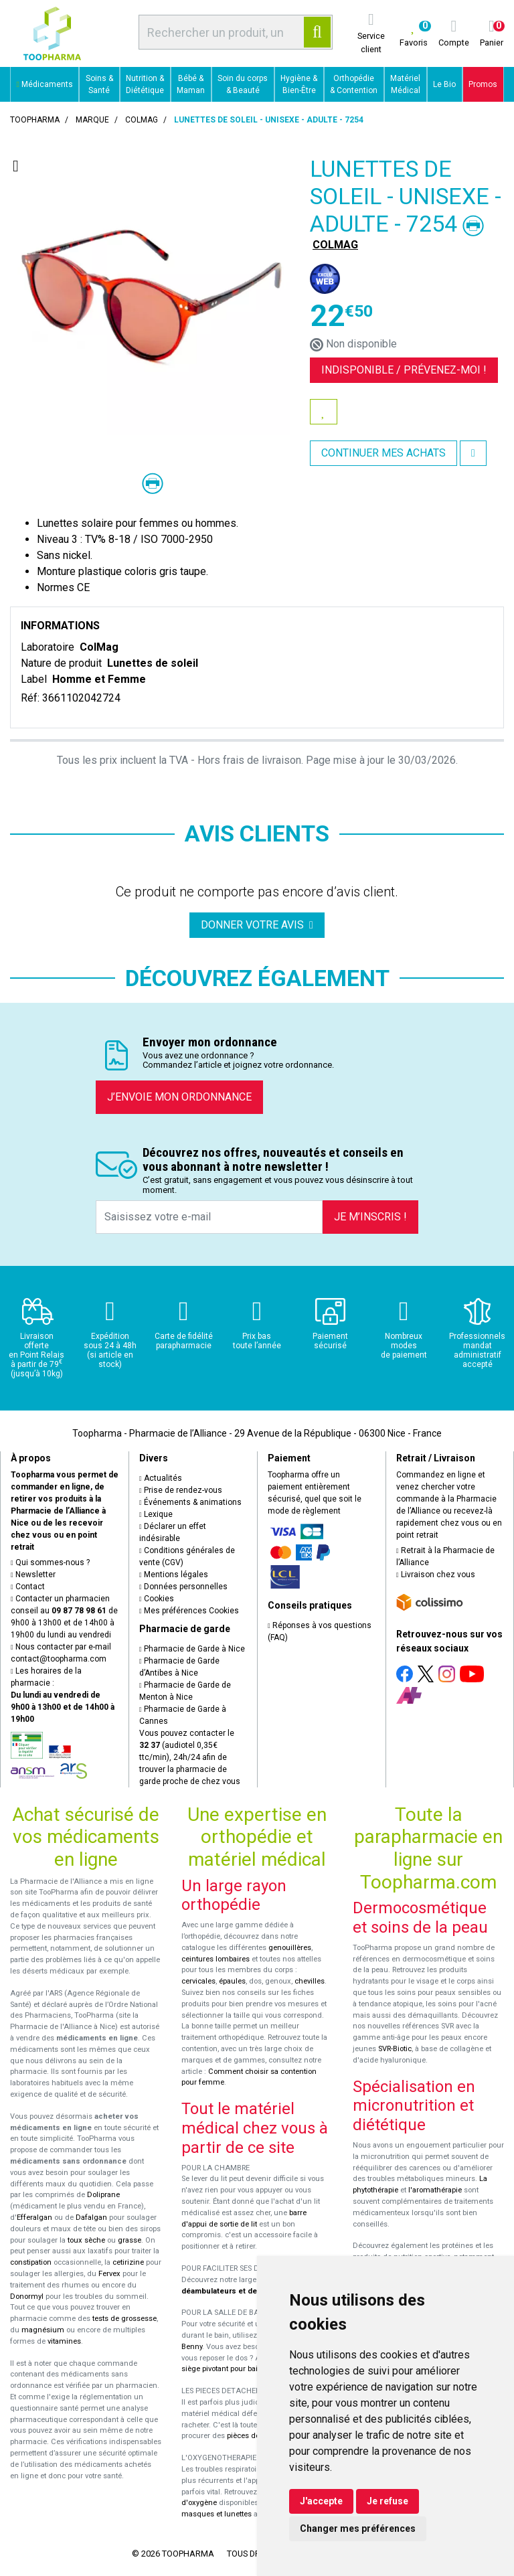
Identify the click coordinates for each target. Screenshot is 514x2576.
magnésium (42, 2330)
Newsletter (33, 1574)
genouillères (289, 1947)
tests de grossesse (124, 2318)
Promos (482, 84)
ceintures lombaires (215, 1959)
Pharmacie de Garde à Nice (192, 1649)
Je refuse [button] (387, 2501)
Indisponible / (404, 370)
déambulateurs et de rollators (235, 2291)
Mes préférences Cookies (189, 1610)
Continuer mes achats (383, 453)
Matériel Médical (405, 84)
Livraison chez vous (435, 1574)
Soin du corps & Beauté (243, 84)
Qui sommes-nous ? (50, 1562)
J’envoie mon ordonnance (179, 1097)
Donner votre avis (257, 924)
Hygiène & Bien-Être (298, 84)
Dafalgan (91, 2217)
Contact (28, 1586)
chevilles (309, 1981)
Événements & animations (190, 1502)
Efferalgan (34, 2217)
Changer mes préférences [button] (358, 2528)
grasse (129, 2240)
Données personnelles (183, 1586)
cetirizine (128, 2262)
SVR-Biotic (395, 2048)
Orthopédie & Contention (353, 84)
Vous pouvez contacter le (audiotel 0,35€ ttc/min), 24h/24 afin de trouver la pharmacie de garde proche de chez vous (189, 1757)
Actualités (160, 1478)
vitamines (64, 2341)
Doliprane (103, 2194)
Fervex (109, 2273)
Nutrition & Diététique (145, 84)
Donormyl (27, 2296)
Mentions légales (173, 1574)
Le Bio (444, 84)
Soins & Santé (99, 84)
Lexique (156, 1514)
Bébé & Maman (191, 84)
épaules (232, 1981)
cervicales (198, 1981)
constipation (31, 2262)
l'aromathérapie (435, 2190)
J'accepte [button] (321, 2501)
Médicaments (45, 84)
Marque (92, 120)
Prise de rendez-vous (180, 1490)
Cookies (156, 1598)
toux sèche (86, 2240)
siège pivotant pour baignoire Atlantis (244, 2368)
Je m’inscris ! (370, 1216)
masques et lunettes (216, 2514)
